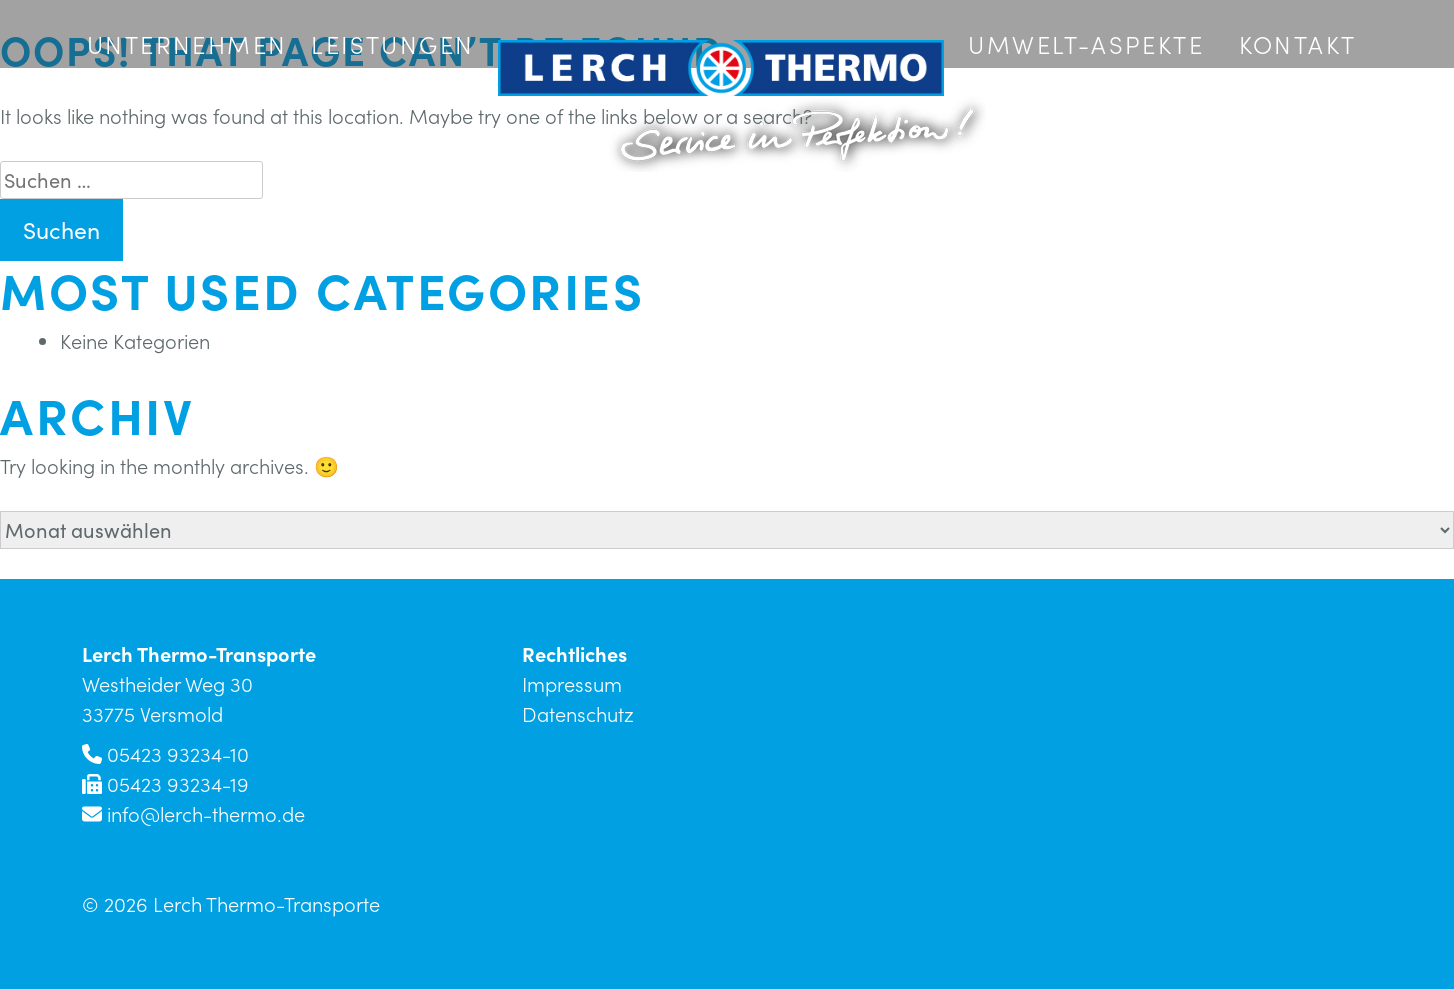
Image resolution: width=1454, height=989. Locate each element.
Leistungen (392, 44)
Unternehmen (187, 44)
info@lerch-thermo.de (206, 814)
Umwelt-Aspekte (1086, 44)
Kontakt (1298, 44)
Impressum (572, 684)
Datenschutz (578, 714)
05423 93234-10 (178, 754)
